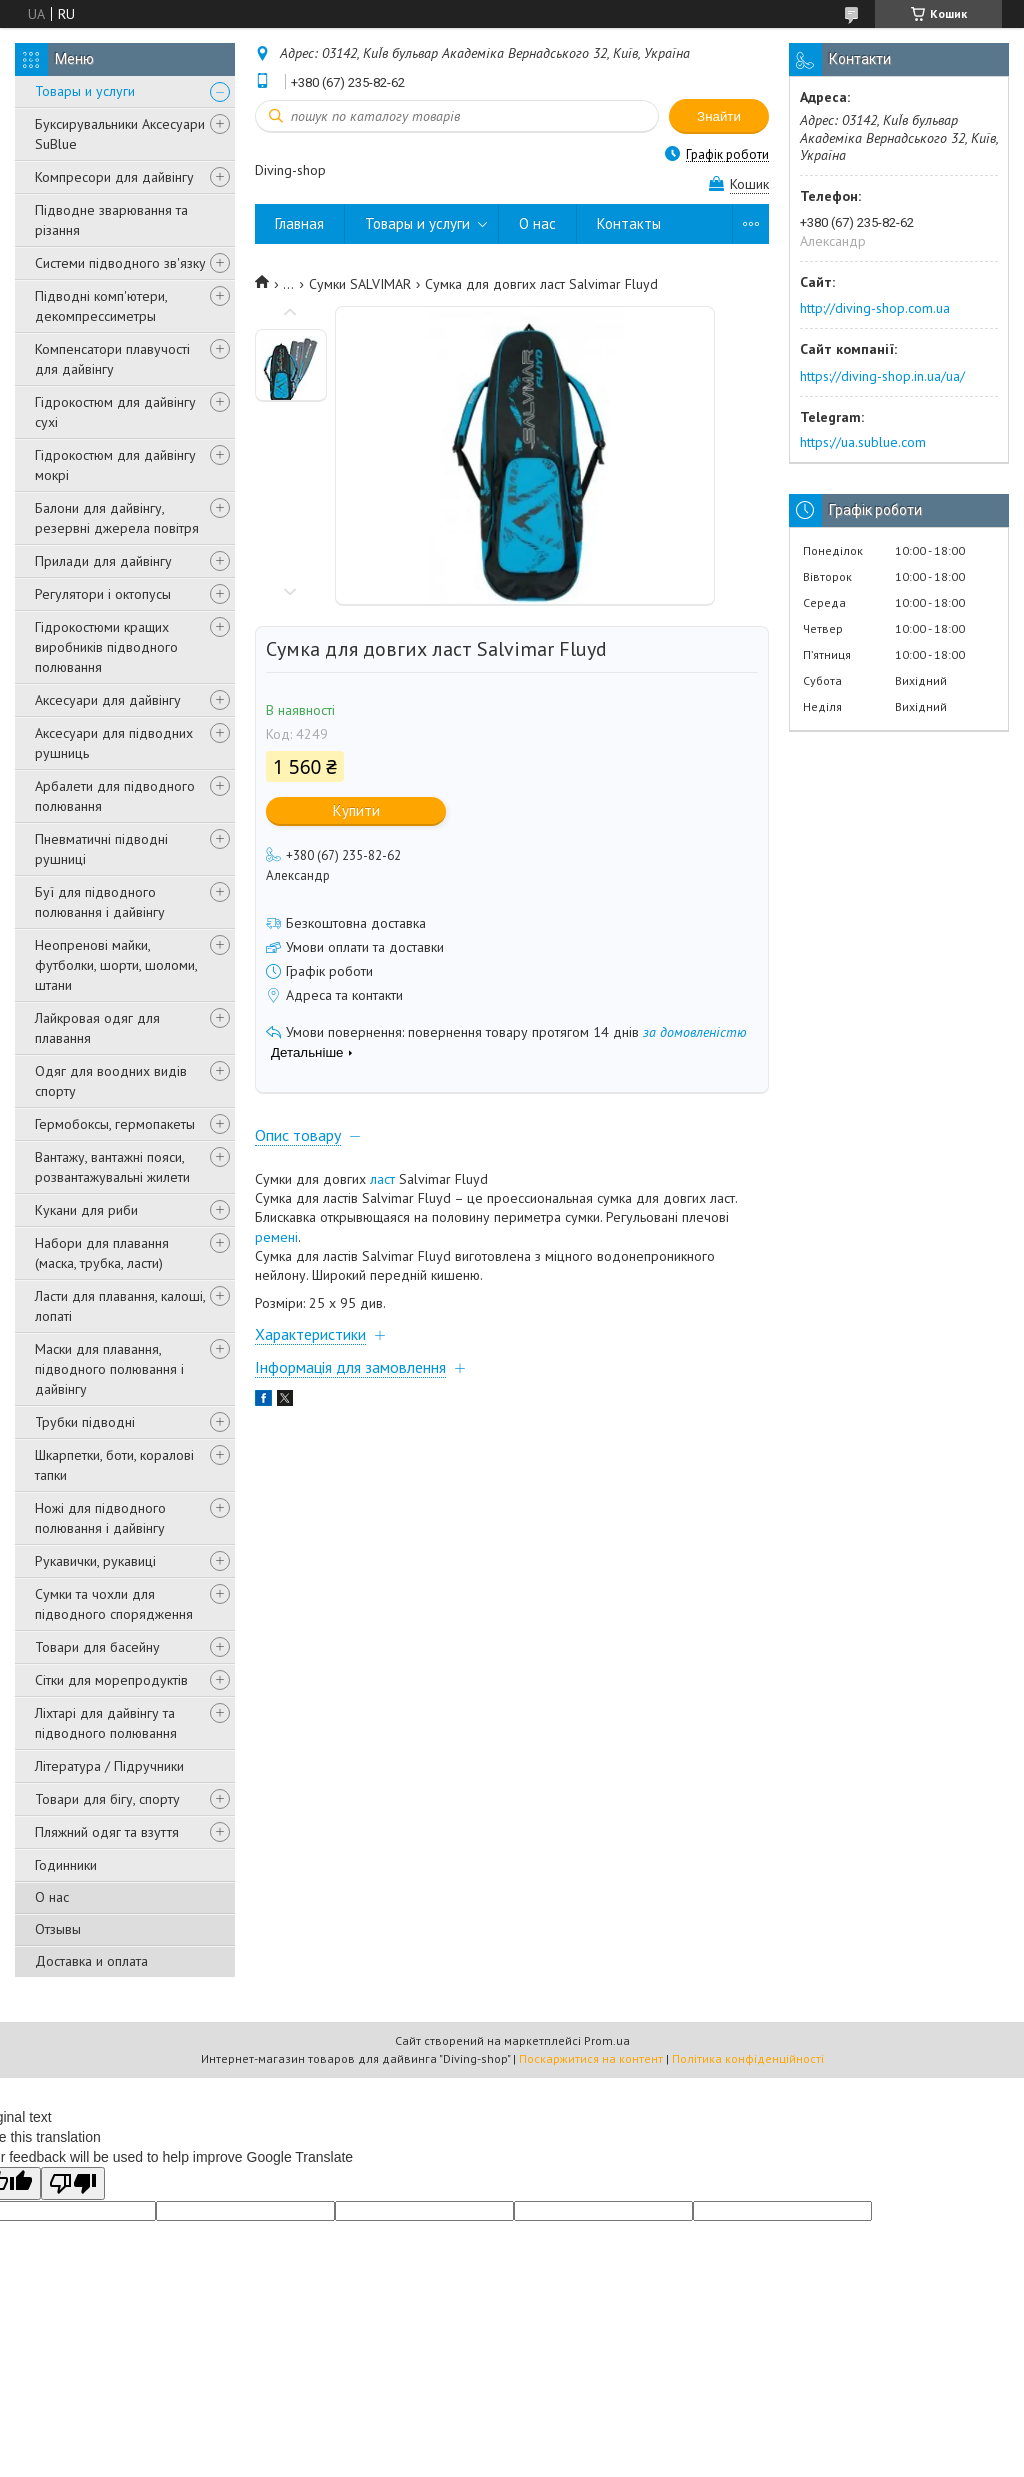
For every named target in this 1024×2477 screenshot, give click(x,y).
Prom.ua (607, 2040)
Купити (356, 810)
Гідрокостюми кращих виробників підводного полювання (106, 647)
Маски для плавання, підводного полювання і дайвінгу (109, 1369)
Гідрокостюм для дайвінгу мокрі (115, 465)
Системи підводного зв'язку (120, 263)
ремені (276, 1237)
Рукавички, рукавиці (95, 1561)
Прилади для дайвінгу (103, 561)
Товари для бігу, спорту (107, 1799)
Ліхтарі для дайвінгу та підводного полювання (106, 1723)
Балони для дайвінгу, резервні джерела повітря (117, 518)
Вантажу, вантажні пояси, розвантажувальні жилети (112, 1167)
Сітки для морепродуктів (111, 1680)
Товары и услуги (85, 91)
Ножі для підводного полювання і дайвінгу (100, 1518)
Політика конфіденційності (748, 2058)
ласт (382, 1179)
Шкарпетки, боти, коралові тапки (114, 1465)
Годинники (66, 1865)
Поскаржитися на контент (591, 2058)
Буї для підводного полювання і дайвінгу (100, 902)
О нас (52, 1897)
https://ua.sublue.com (863, 442)
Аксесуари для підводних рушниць (114, 743)
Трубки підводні (85, 1422)
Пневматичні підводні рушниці (101, 849)
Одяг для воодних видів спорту (111, 1081)
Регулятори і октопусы (103, 594)
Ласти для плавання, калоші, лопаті (120, 1306)
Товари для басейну (97, 1647)
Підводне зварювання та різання (111, 220)
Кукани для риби (86, 1210)
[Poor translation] (73, 2183)
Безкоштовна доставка (356, 923)
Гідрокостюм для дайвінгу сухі (115, 412)
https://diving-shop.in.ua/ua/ (882, 376)
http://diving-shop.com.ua (875, 308)
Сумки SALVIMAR (360, 284)
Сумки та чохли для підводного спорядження (114, 1604)
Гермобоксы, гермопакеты (115, 1124)
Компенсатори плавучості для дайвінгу (112, 359)
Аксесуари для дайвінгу (108, 700)
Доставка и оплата (91, 1961)
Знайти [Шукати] (719, 116)
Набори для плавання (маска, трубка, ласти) (102, 1253)
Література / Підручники (109, 1766)
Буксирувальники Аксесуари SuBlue (120, 134)
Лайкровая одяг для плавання (97, 1028)
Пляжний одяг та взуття (107, 1832)
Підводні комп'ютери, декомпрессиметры (101, 306)
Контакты (629, 223)
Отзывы (58, 1929)
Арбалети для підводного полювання (115, 796)
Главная (299, 223)
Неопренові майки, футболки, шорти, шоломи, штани (116, 965)
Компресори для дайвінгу (114, 177)
